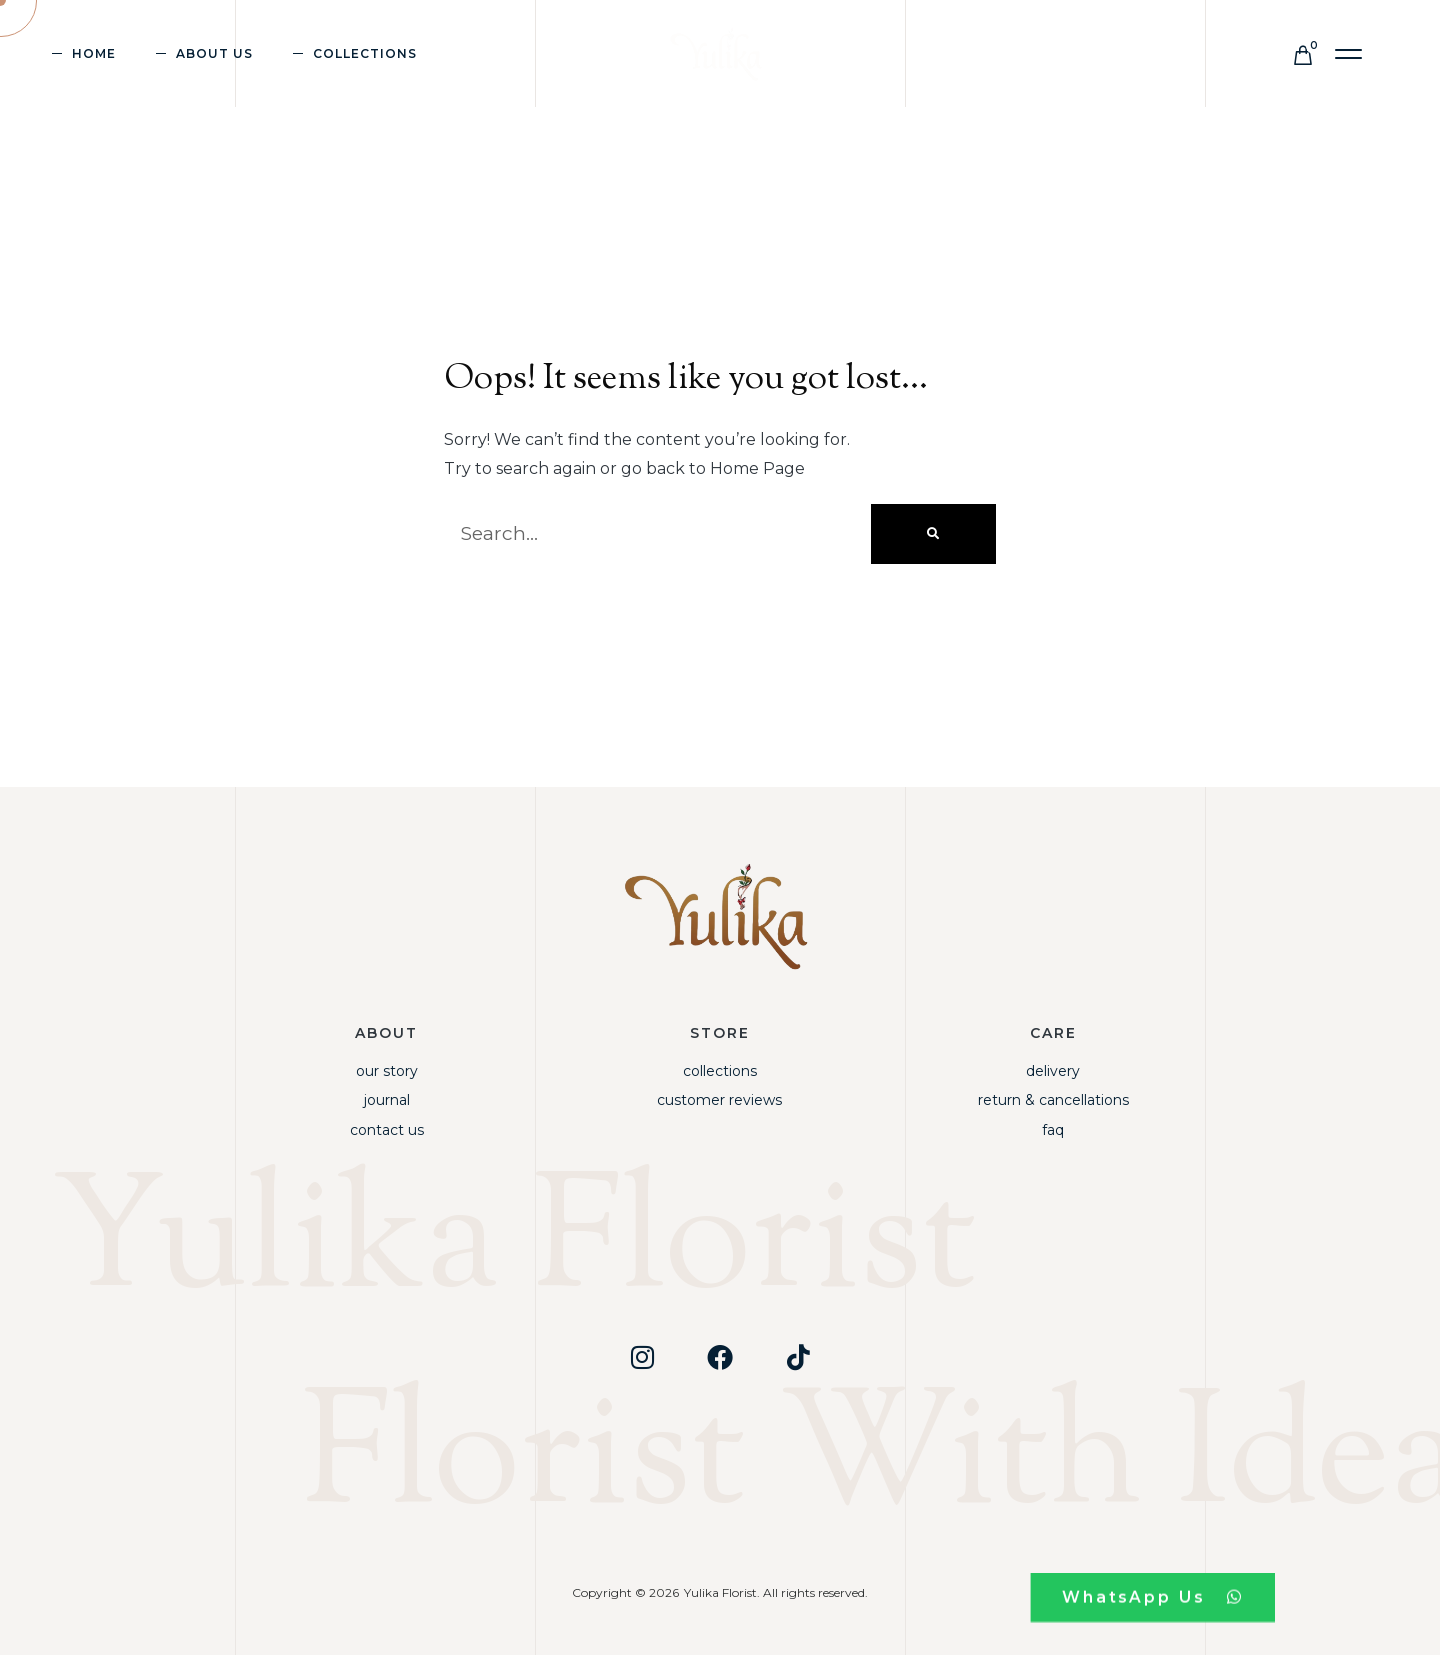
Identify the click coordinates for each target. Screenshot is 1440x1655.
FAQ (1053, 1130)
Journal (387, 1100)
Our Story (387, 1071)
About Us (214, 53)
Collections (365, 53)
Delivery (1053, 1071)
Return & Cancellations (1053, 1100)
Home (94, 53)
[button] (1349, 54)
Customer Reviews (719, 1100)
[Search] (933, 534)
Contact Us (387, 1130)
